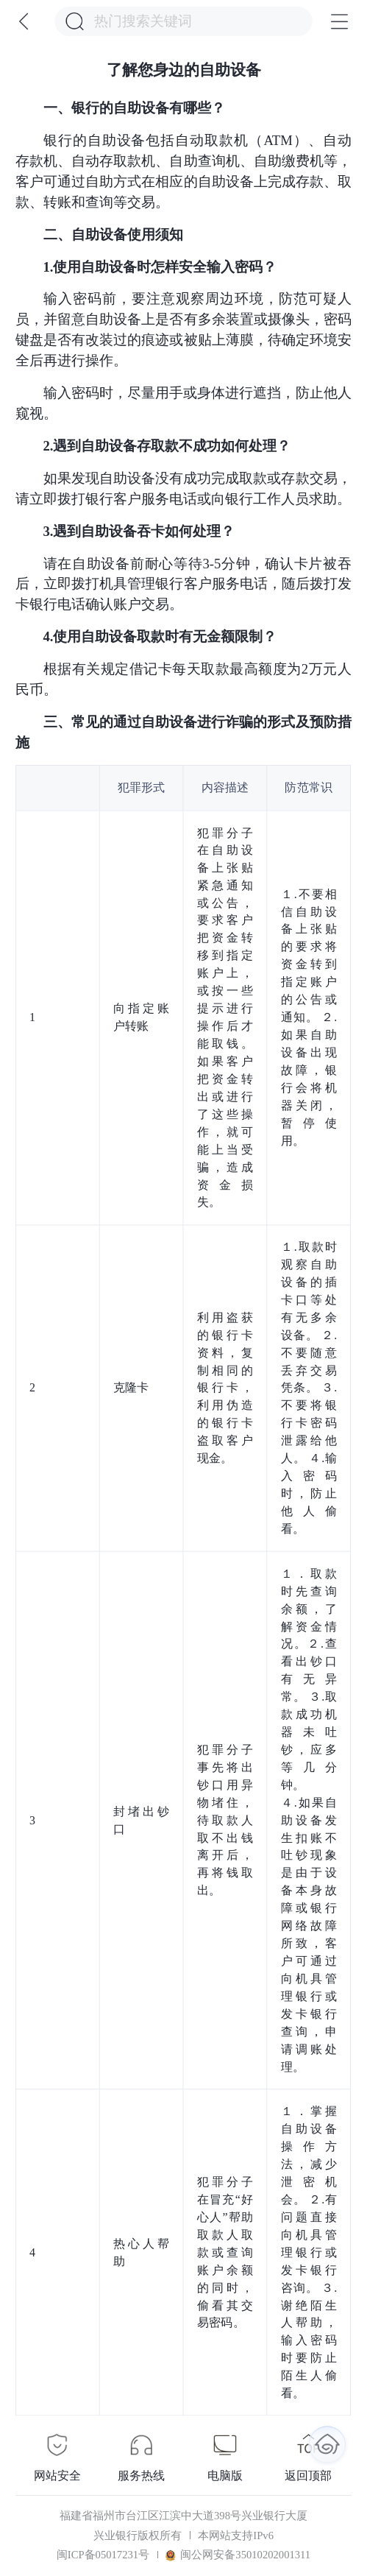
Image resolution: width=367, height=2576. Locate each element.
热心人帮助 (141, 2252)
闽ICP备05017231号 (103, 2555)
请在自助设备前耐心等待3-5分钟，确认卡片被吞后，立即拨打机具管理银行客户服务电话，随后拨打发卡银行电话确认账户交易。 (183, 584)
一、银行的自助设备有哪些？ (134, 108)
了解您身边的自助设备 (184, 70)
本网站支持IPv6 (236, 2536)
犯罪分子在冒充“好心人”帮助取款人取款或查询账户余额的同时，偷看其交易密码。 (225, 2252)
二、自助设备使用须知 (113, 234)
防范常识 (309, 787)
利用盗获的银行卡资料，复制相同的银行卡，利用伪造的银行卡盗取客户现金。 (225, 1387)
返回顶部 (308, 2475)
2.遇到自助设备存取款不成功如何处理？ (167, 446)
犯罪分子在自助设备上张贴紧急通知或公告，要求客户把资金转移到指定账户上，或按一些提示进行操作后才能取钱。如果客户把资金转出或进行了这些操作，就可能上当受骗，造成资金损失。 (225, 1017)
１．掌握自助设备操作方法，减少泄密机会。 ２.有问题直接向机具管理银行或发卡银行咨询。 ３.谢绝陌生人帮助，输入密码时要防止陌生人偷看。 (309, 2252)
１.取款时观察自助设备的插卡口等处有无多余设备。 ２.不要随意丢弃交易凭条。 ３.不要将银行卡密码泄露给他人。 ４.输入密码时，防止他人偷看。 (309, 1388)
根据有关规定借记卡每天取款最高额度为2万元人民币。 (183, 679)
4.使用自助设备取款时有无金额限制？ (160, 636)
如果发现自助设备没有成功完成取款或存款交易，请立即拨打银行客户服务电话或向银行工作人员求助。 (183, 488)
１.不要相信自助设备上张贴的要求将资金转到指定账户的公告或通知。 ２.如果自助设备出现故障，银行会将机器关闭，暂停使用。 (309, 1017)
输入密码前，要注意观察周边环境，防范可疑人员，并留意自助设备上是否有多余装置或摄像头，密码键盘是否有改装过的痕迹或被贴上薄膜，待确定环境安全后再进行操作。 (183, 329)
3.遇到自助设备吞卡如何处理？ (139, 531)
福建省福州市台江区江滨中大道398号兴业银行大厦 (183, 2516)
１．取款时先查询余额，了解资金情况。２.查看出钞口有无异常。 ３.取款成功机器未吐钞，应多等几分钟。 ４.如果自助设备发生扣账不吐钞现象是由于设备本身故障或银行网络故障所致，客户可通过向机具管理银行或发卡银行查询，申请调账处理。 (309, 1819)
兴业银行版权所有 (137, 2536)
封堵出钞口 (141, 1819)
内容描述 (225, 787)
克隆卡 (131, 1387)
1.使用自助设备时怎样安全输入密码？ (160, 267)
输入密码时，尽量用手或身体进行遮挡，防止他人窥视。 (183, 403)
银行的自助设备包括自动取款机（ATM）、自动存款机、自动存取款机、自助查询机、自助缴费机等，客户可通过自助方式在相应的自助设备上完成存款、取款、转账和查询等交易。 (183, 171)
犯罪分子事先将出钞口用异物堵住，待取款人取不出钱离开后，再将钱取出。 (225, 1819)
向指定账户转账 (141, 1017)
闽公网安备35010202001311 (237, 2555)
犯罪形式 (141, 787)
